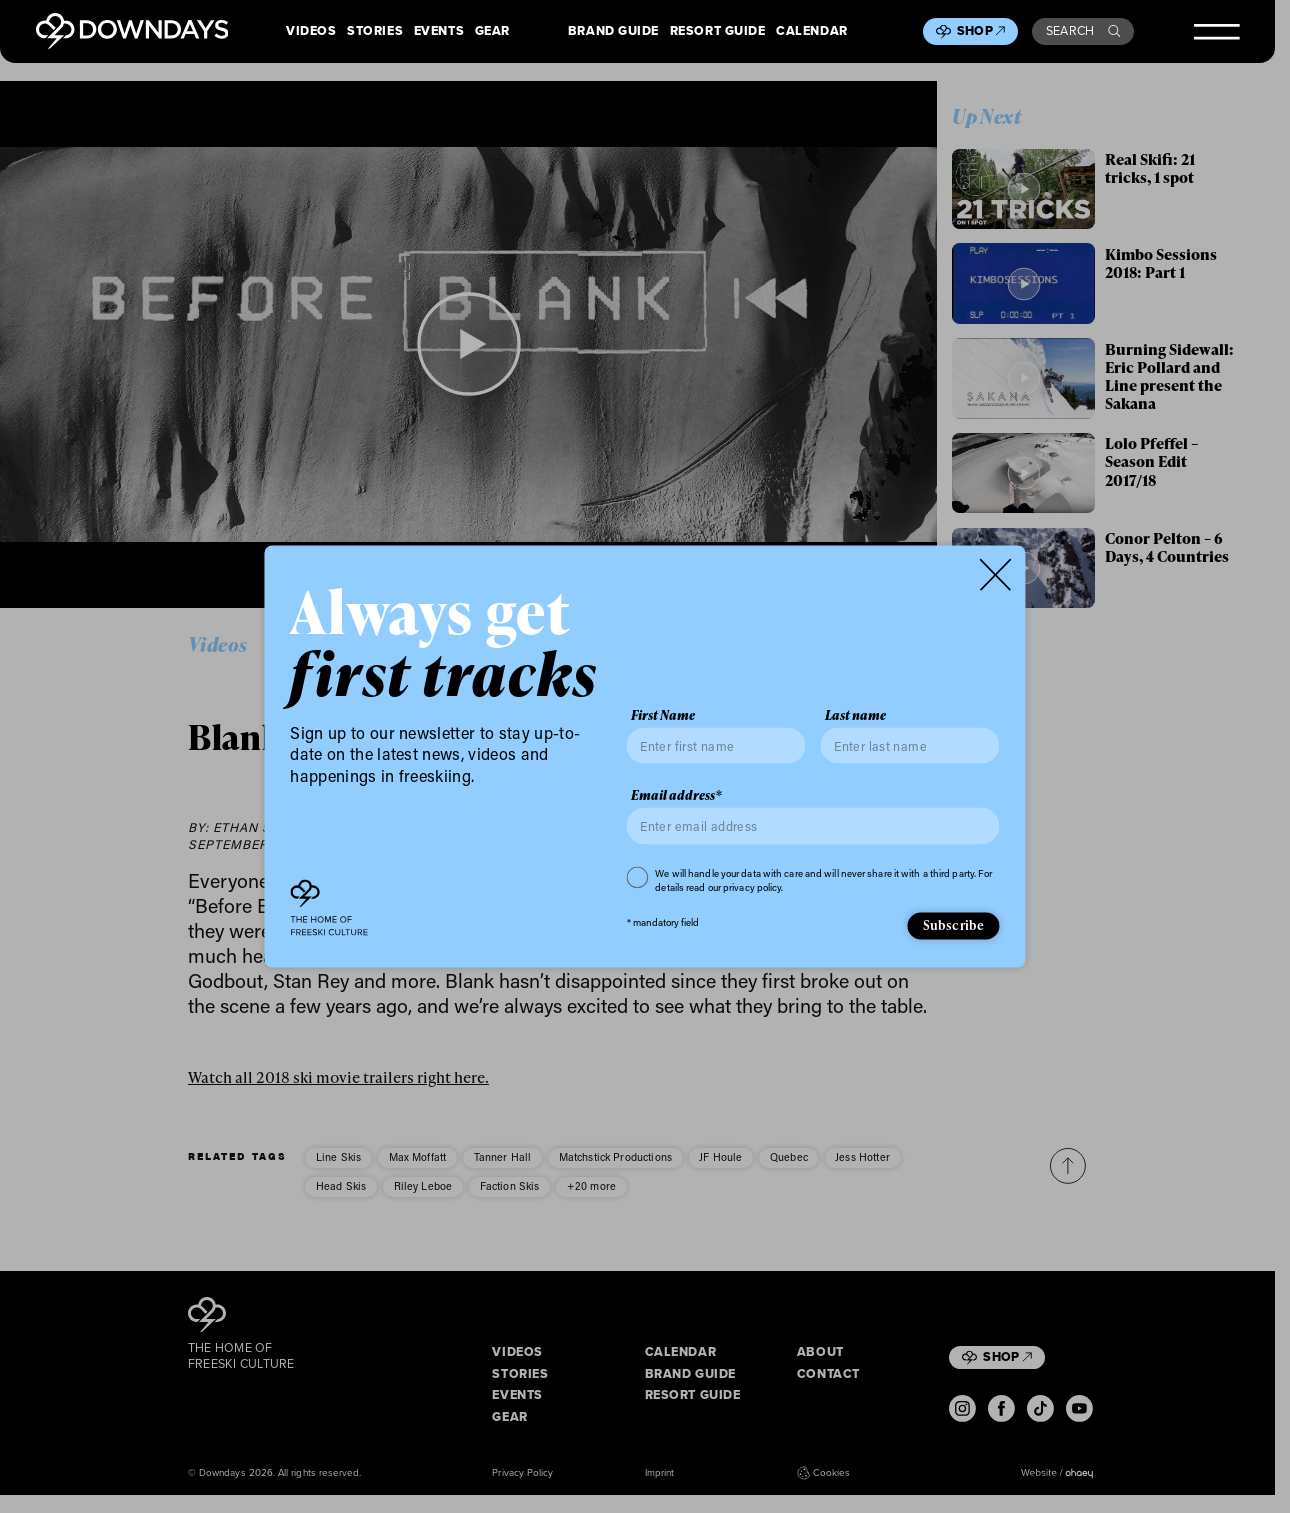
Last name (855, 714)
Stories (375, 31)
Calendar (812, 31)
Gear (492, 31)
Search (1083, 30)
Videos (311, 31)
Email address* (676, 795)
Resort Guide (718, 31)
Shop (981, 30)
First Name (663, 714)
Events (439, 31)
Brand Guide (613, 31)
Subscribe (954, 925)
